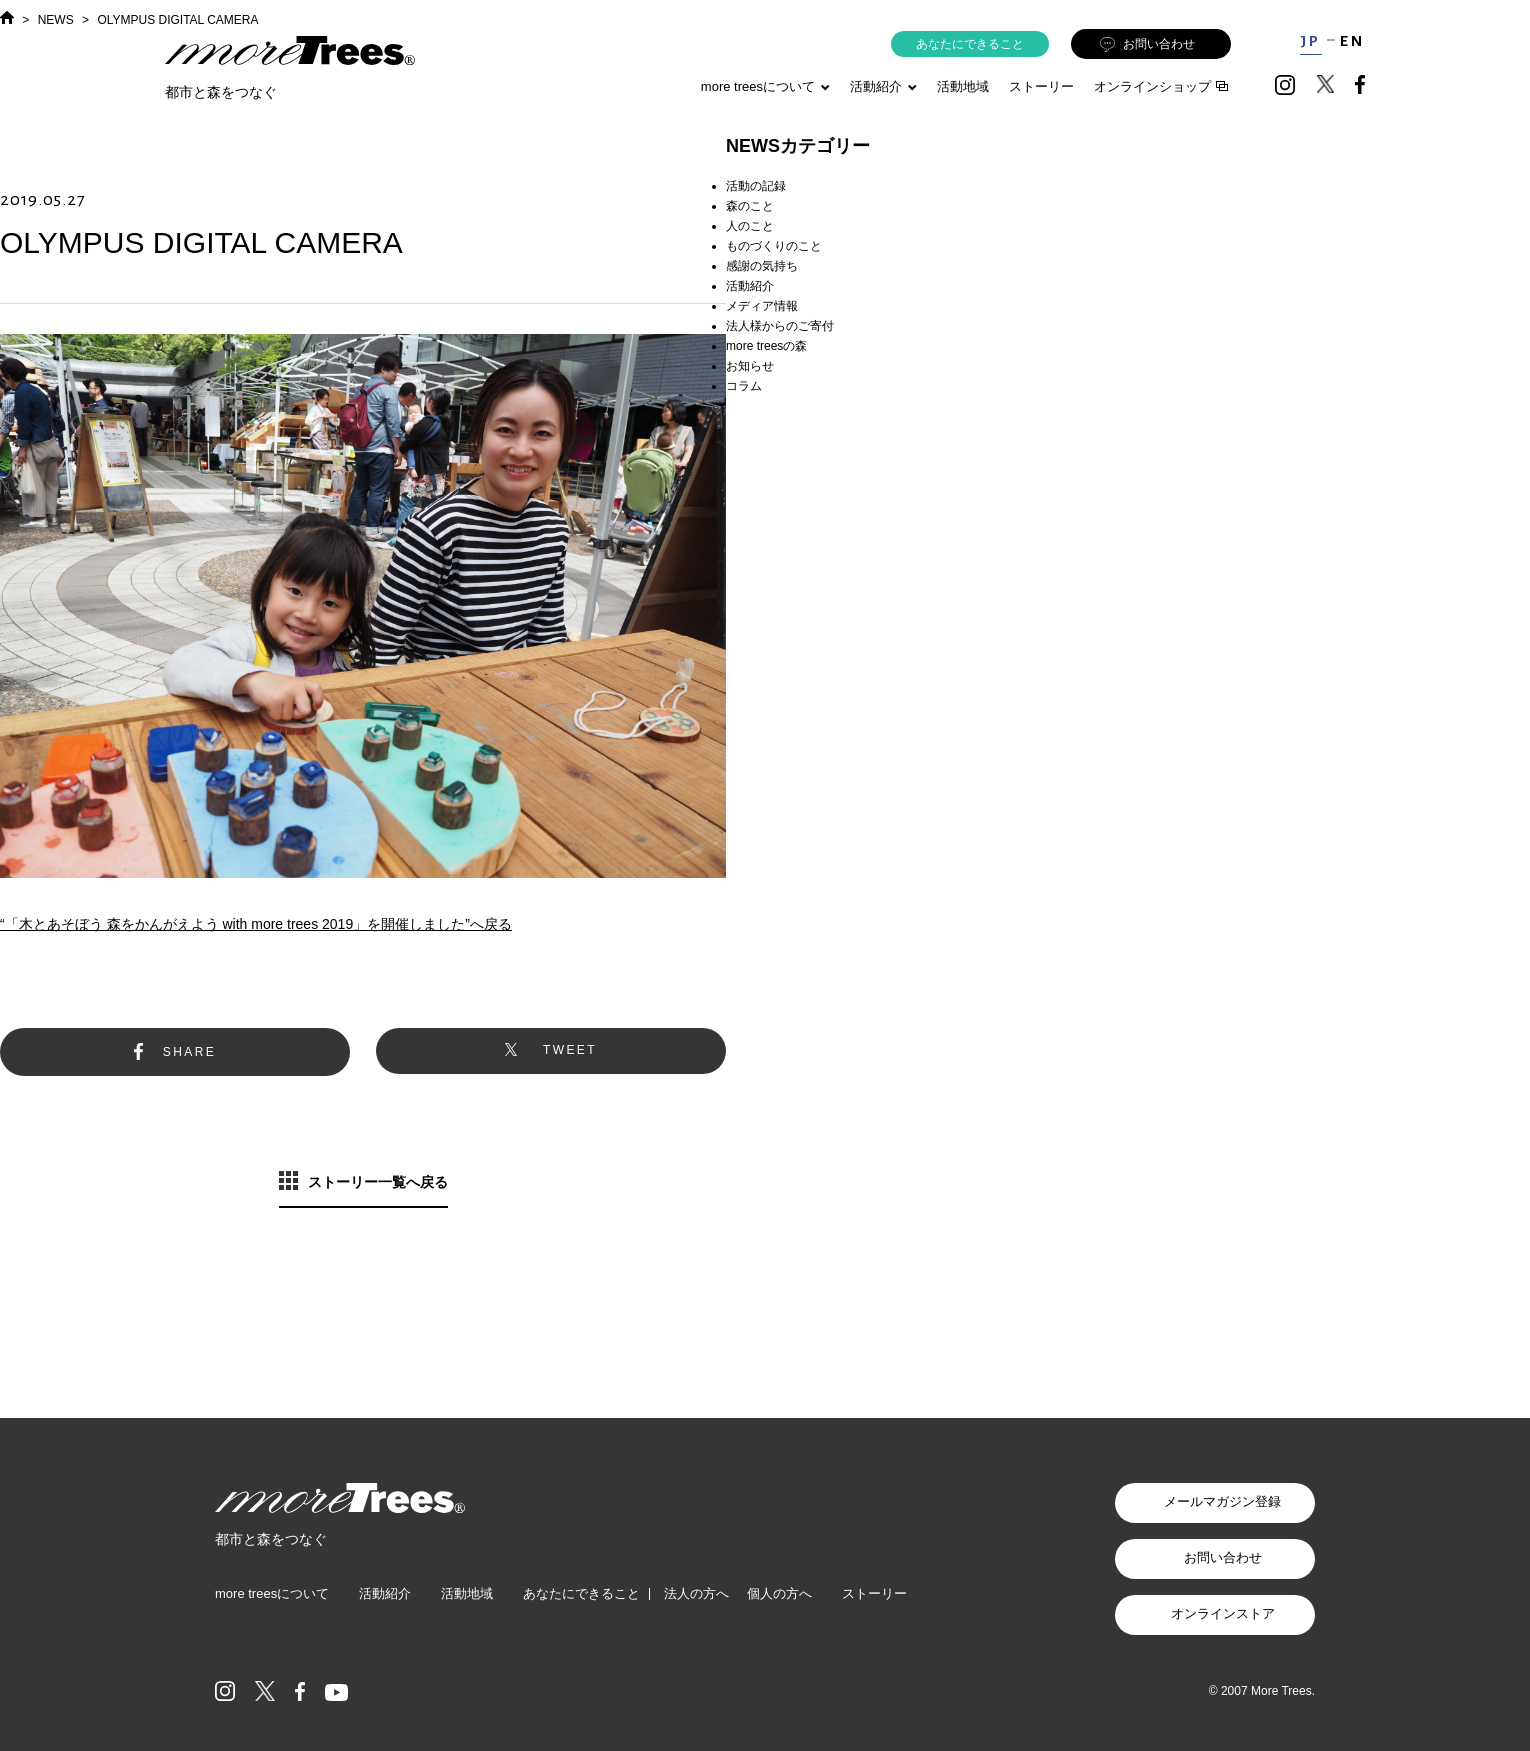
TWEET (570, 1050)
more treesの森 (766, 346)
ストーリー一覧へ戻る (378, 1182)
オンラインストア (1223, 1613)
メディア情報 (762, 306)
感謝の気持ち (762, 266)
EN (1352, 41)
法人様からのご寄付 (780, 326)
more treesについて (765, 86)
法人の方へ (696, 1593)
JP (1310, 41)
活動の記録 (756, 186)
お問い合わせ (1147, 44)
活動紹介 (750, 286)
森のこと (750, 206)
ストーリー (1041, 86)
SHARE (189, 1052)
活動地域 (963, 86)
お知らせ (750, 366)
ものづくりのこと (774, 246)
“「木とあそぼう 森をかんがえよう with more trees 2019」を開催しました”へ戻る (256, 924)
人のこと (750, 226)
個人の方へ (779, 1593)
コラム (744, 386)
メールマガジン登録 (1222, 1501)
